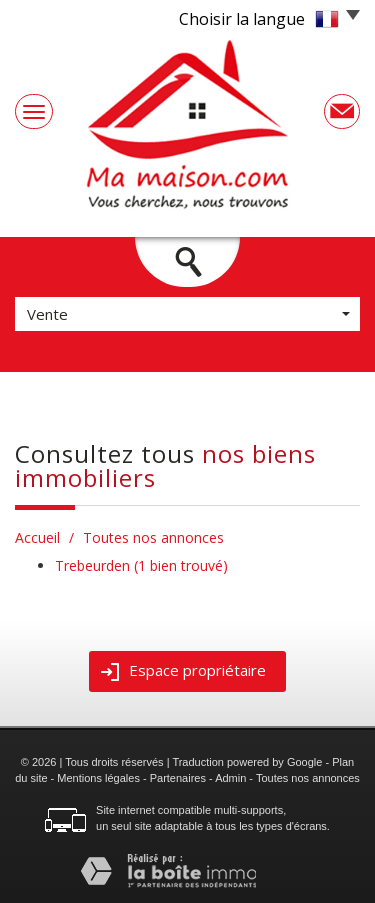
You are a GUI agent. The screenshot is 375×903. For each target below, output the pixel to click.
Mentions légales (98, 778)
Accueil (37, 537)
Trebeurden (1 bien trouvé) (141, 565)
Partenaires (178, 778)
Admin (230, 778)
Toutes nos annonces (308, 778)
